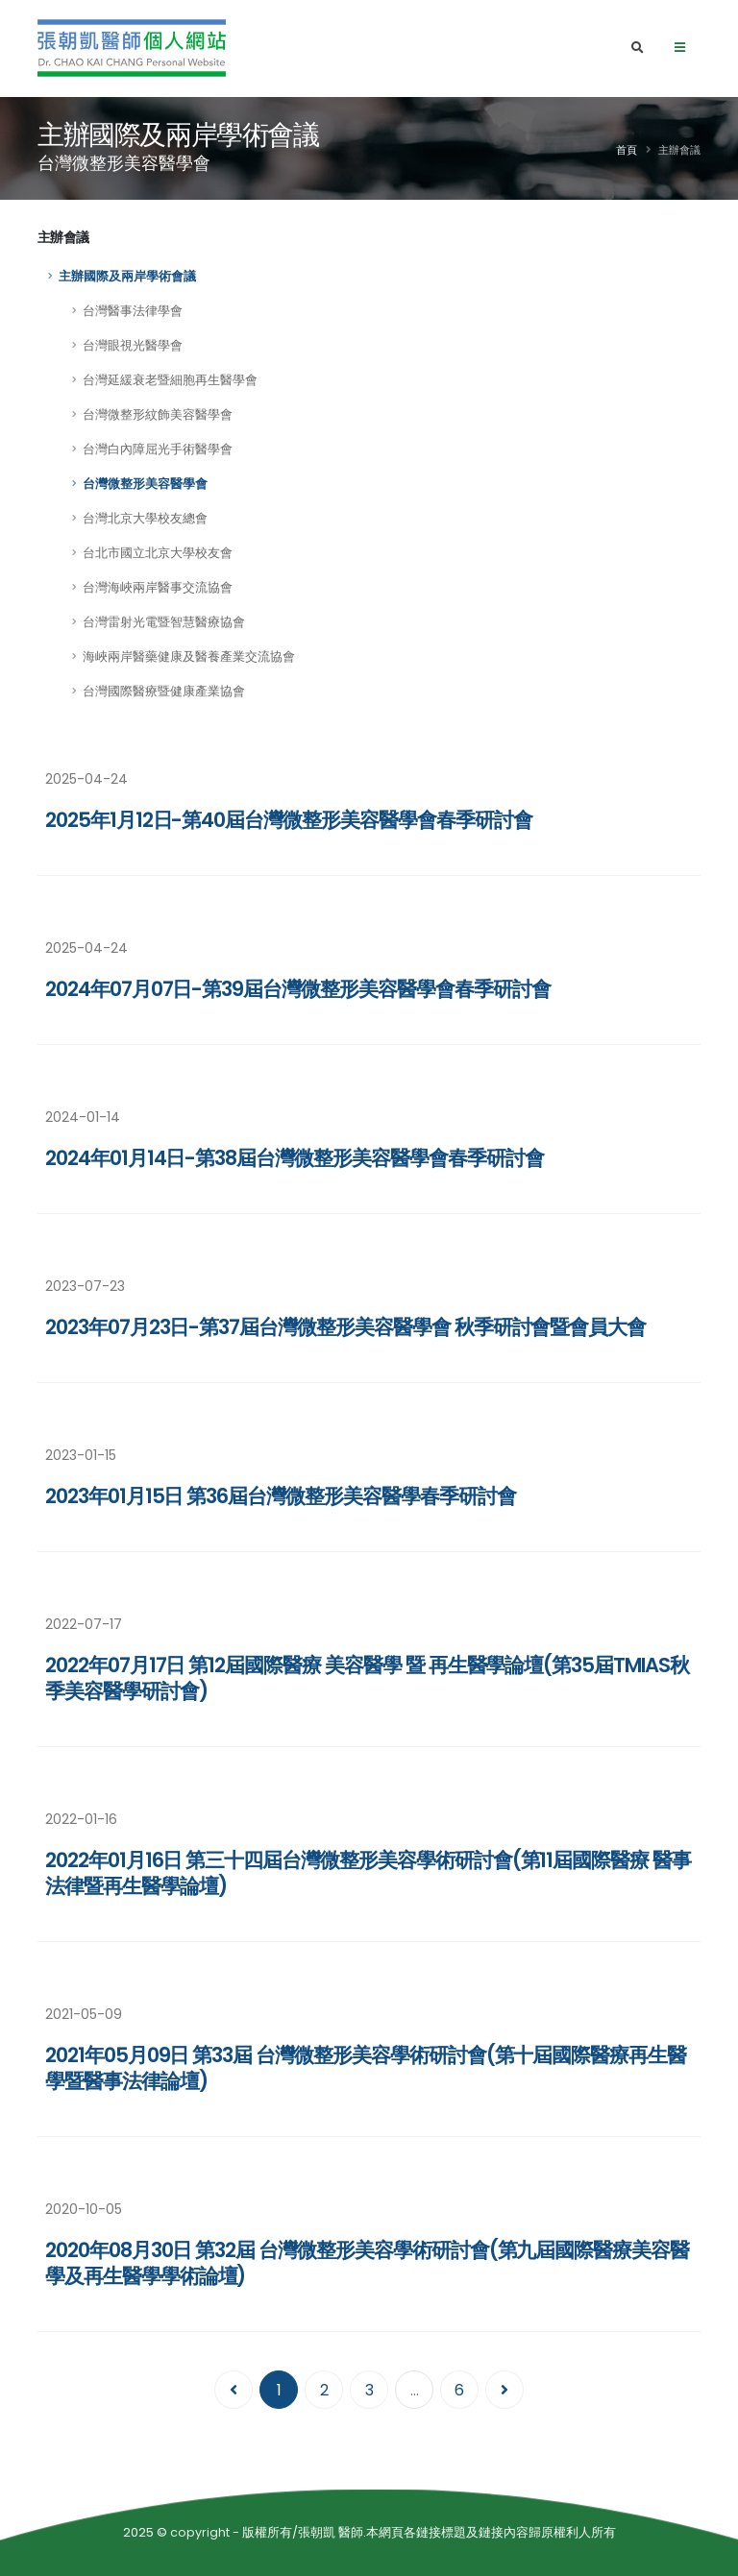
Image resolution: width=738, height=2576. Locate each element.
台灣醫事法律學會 (133, 311)
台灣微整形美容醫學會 (145, 483)
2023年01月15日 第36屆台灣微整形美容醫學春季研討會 (280, 1496)
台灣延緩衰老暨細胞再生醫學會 (170, 380)
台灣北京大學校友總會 (145, 518)
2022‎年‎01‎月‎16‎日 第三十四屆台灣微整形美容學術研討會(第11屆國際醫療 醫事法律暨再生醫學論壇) (368, 1873)
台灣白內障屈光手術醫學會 (158, 449)
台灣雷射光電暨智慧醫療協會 (164, 622)
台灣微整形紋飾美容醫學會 (158, 414)
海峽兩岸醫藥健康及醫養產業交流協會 (189, 656)
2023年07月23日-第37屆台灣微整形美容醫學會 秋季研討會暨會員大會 (345, 1327)
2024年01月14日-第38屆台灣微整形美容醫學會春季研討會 (294, 1158)
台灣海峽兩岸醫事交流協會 (158, 587)
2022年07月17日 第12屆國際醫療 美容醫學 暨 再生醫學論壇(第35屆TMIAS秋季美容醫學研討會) (367, 1678)
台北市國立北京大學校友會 (158, 553)
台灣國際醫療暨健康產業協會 (164, 691)
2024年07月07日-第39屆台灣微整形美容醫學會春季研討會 (297, 989)
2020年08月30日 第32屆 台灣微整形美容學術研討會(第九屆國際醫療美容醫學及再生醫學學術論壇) (367, 2263)
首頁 (626, 150)
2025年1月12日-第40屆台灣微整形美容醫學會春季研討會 (288, 820)
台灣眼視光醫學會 (133, 345)
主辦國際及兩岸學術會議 (127, 276)
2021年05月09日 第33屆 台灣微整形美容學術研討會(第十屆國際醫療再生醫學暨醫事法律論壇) (365, 2068)
